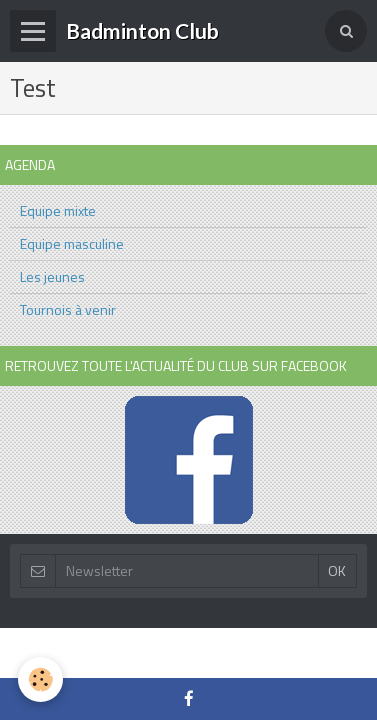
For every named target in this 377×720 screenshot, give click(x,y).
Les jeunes (52, 276)
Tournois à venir (68, 309)
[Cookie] (40, 679)
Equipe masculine (72, 243)
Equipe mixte (58, 210)
